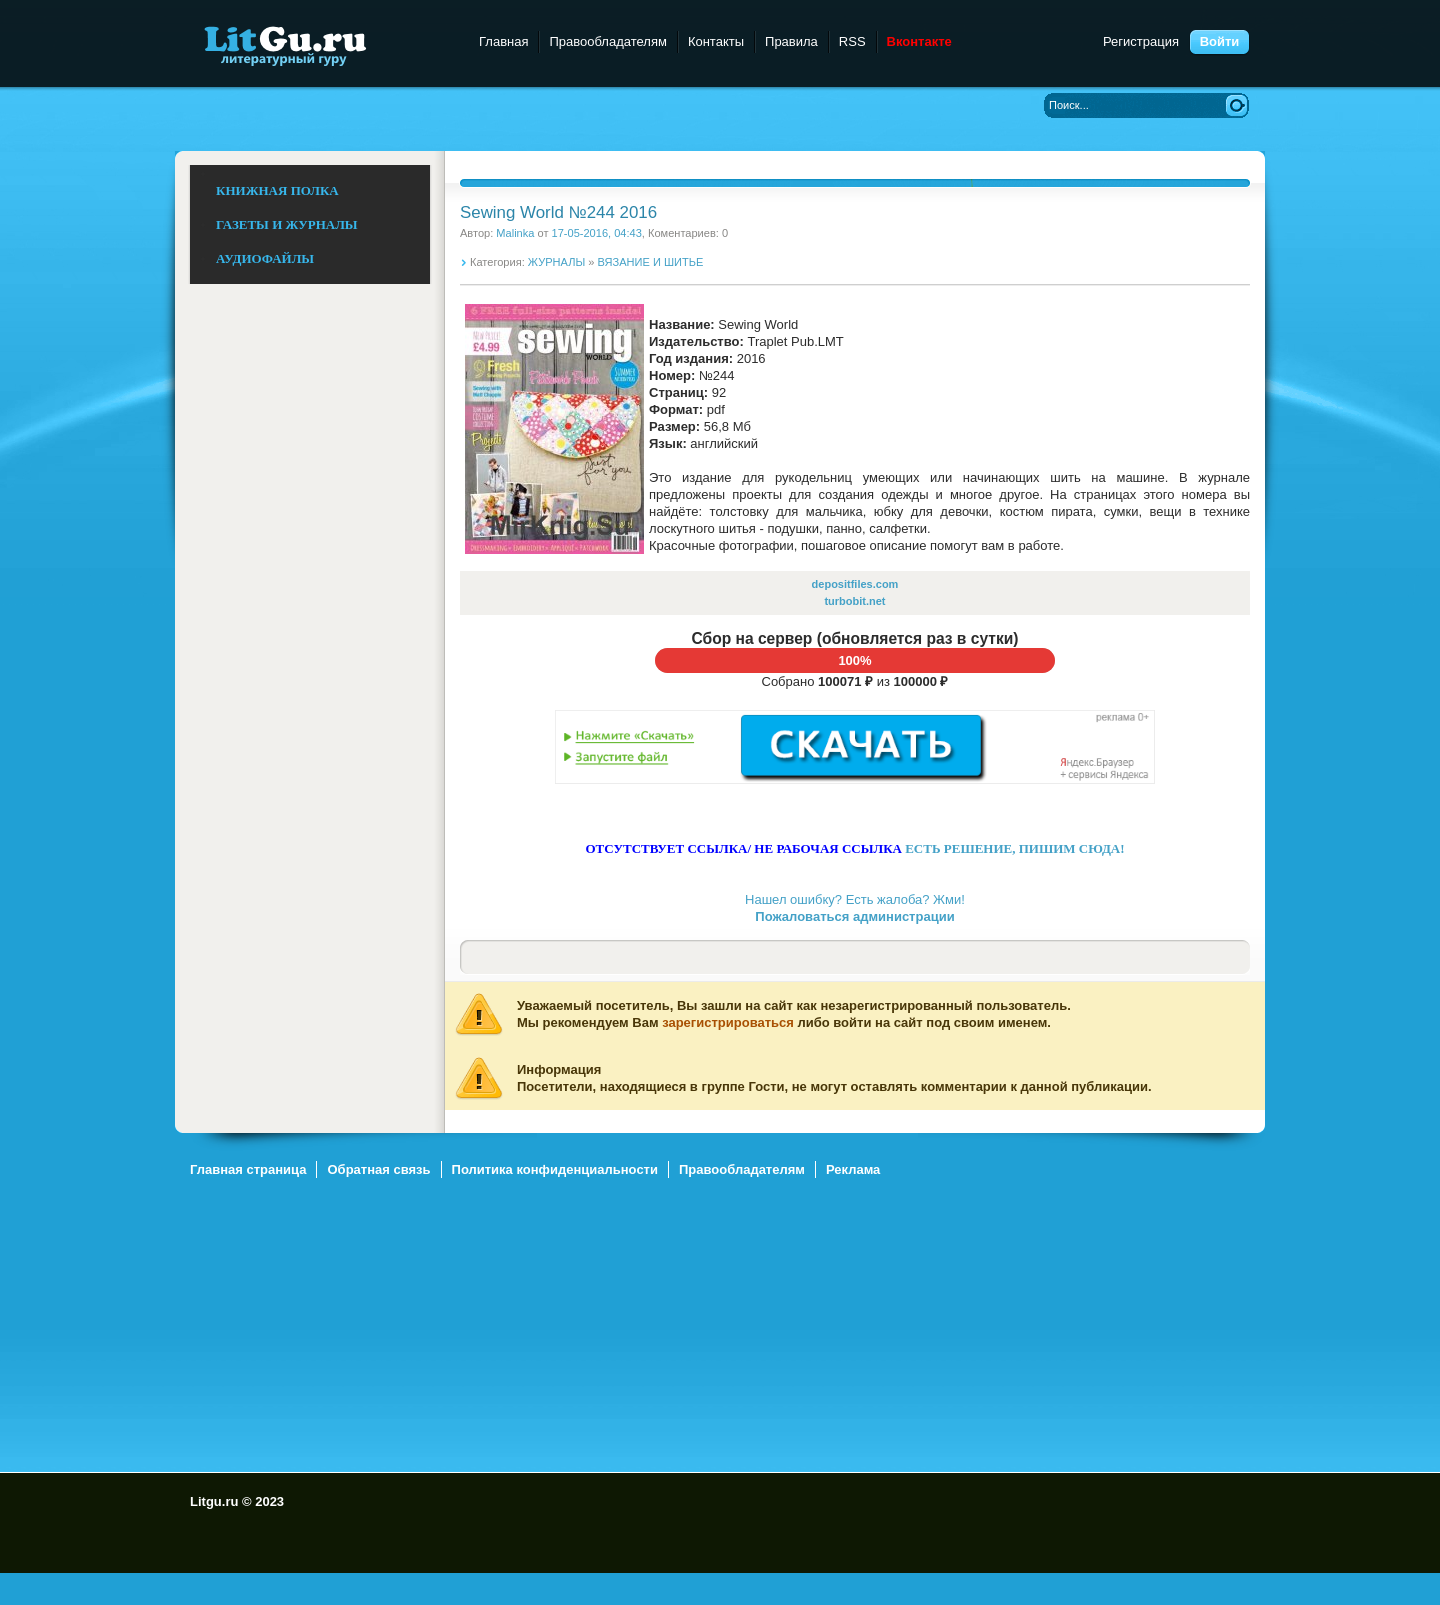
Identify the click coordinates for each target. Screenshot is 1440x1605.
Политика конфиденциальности (555, 1169)
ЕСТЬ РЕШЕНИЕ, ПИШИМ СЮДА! (1014, 848)
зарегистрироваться (728, 1022)
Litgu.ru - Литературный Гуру (322, 44)
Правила (791, 41)
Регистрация (1141, 41)
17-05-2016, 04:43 (597, 233)
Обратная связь (378, 1169)
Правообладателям (607, 41)
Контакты (716, 41)
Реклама (853, 1169)
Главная (503, 41)
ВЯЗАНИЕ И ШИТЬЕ (651, 262)
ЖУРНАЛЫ (556, 262)
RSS (852, 41)
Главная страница (248, 1169)
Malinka (515, 233)
